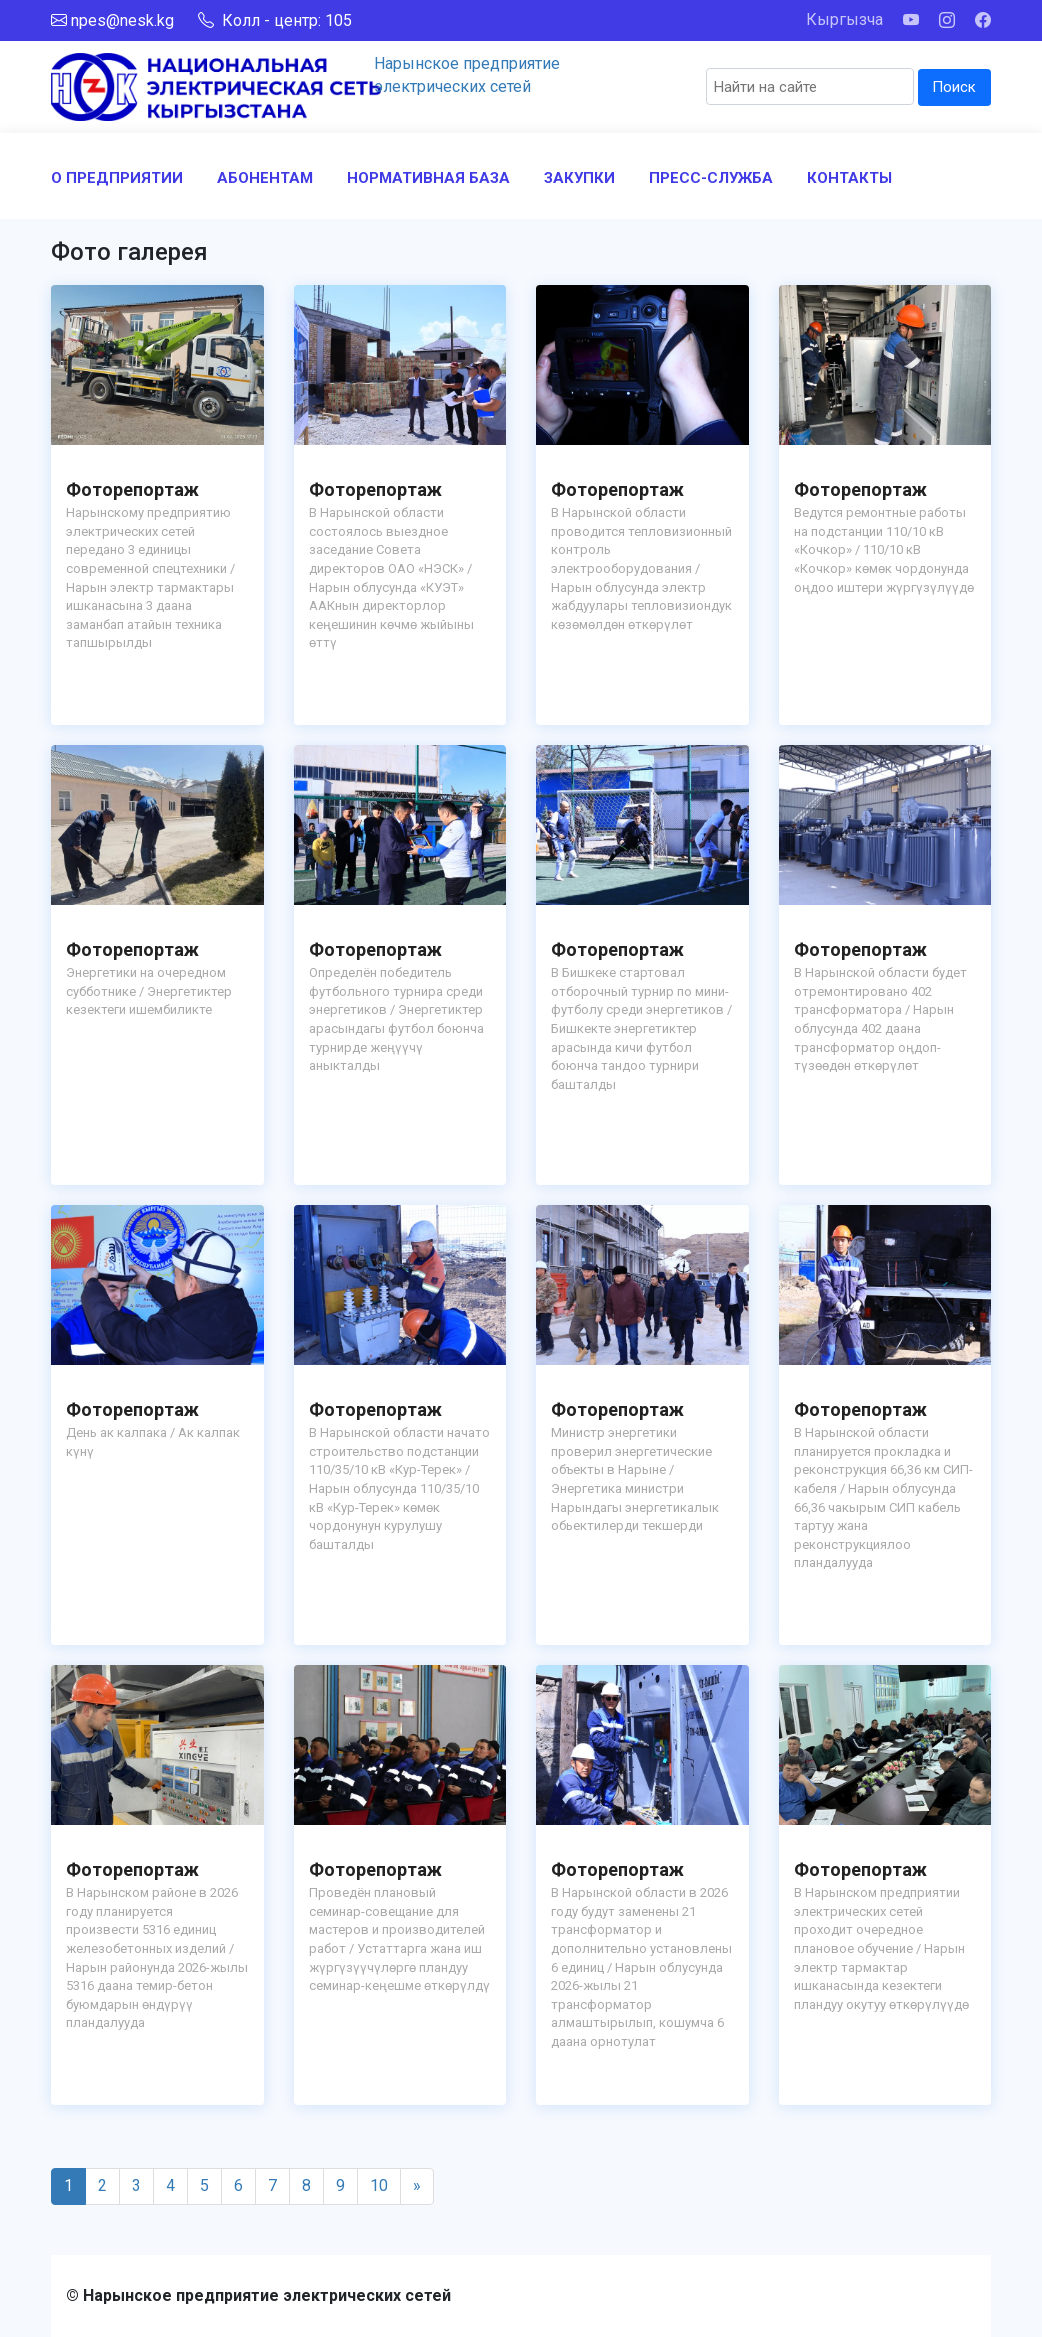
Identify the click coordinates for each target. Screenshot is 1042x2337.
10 (379, 2185)
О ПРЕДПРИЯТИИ (117, 178)
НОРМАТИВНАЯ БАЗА (428, 178)
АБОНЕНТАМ (265, 178)
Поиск (954, 87)
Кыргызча (844, 19)
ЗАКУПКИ (579, 178)
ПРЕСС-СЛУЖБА (711, 178)
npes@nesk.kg (122, 20)
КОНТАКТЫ (849, 178)
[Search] (810, 86)
